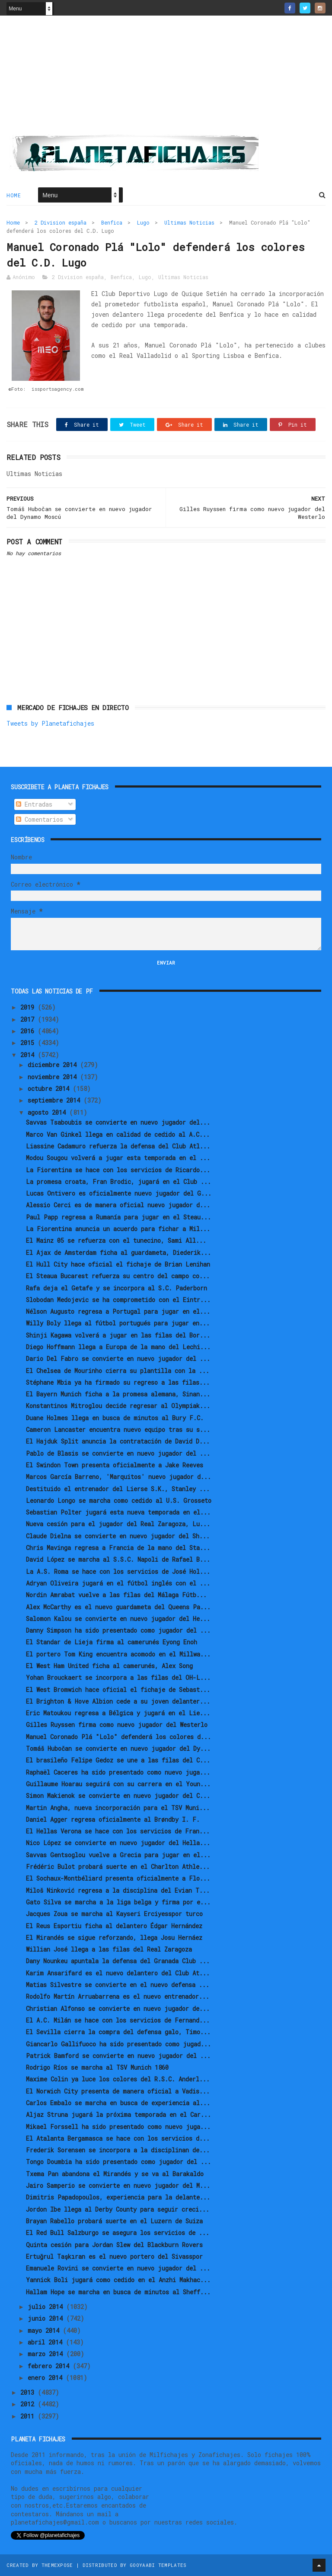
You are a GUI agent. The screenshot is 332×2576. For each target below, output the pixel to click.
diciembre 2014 (54, 1065)
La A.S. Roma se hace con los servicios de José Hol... (118, 1571)
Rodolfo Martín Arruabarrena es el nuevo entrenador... (117, 1996)
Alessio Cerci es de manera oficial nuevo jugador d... (118, 1205)
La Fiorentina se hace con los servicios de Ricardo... (118, 1170)
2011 (29, 2416)
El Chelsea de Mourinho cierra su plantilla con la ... (117, 1371)
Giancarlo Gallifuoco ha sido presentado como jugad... (118, 2044)
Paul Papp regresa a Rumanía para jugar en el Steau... (118, 1217)
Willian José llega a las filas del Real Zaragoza (109, 1949)
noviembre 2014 (54, 1077)
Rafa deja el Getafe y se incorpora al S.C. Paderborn (116, 1288)
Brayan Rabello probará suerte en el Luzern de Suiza (114, 2221)
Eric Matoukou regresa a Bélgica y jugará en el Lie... (118, 1713)
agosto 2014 (48, 1112)
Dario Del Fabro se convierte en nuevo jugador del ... (118, 1358)
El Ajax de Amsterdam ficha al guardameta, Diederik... (118, 1252)
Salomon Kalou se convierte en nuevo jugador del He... (118, 1618)
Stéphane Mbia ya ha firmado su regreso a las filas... (118, 1382)
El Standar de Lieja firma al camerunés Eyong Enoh (111, 1642)
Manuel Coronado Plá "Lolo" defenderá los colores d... (118, 1737)
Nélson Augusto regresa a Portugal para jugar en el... (118, 1311)
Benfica (111, 222)
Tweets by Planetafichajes (50, 723)
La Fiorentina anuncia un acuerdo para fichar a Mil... (118, 1229)
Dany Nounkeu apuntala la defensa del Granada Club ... (118, 1961)
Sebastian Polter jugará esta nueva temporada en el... (118, 1512)
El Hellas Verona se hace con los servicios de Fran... (118, 1831)
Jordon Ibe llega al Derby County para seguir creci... (117, 2209)
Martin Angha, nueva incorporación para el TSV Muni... (118, 1808)
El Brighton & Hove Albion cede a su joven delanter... (118, 1701)
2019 (29, 1007)
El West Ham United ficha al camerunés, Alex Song (109, 1666)
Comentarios (39, 819)
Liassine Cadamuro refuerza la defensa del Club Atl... (118, 1146)
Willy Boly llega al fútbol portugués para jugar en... (118, 1323)
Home (13, 195)
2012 (29, 2404)
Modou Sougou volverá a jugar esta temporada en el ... (118, 1158)
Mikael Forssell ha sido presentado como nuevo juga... (118, 2127)
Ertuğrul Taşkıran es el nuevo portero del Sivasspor (114, 2256)
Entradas (34, 804)
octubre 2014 (50, 1088)
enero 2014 (47, 2377)
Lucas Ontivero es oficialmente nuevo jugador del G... (118, 1193)
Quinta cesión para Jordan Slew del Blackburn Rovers (114, 2245)
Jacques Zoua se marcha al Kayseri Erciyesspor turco (114, 1914)
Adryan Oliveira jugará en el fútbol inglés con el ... (118, 1583)
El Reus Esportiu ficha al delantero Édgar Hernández (114, 1926)
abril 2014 (47, 2342)
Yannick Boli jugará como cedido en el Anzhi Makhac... (118, 2280)
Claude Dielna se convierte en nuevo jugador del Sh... (118, 1536)
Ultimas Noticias (189, 222)
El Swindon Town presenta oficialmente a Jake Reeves (114, 1465)
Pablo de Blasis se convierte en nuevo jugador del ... (118, 1453)
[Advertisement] (166, 78)
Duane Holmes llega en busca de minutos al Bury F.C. (115, 1418)
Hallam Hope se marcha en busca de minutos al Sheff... (118, 2292)
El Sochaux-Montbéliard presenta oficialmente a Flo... (118, 1878)
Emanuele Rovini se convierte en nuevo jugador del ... (118, 2268)
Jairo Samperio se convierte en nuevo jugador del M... (118, 2185)
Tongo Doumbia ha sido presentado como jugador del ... (118, 2162)
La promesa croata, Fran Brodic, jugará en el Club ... (118, 1181)
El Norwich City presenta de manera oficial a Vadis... (118, 2091)
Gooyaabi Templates (158, 2565)
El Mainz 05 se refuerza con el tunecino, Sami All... (116, 1240)
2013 (29, 2392)
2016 (29, 1031)
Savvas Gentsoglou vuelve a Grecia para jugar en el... (118, 1855)
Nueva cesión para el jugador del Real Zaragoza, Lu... (118, 1524)
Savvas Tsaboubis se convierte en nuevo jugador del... (118, 1122)
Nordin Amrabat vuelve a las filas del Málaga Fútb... (116, 1595)
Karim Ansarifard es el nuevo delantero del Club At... (118, 1973)
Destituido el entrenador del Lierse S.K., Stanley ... (118, 1489)
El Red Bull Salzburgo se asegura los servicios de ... (117, 2233)
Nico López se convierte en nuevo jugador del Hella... (118, 1843)
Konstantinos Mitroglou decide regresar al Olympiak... (118, 1406)
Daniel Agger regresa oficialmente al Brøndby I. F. (113, 1819)
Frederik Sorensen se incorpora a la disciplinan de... (118, 2150)
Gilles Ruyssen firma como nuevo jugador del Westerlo (117, 1725)
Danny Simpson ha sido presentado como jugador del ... (118, 1630)
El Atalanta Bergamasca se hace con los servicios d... (118, 2138)
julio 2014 (47, 2307)
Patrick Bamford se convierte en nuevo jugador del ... (118, 2056)
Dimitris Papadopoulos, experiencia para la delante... (118, 2197)
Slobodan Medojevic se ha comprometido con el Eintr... (118, 1300)
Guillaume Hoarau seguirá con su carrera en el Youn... (118, 1784)
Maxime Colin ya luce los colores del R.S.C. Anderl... (118, 2079)
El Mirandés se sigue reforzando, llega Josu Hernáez (114, 1937)
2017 (29, 1019)
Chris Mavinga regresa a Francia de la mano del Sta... (118, 1548)
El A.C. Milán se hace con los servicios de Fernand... (118, 2020)
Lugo (143, 222)
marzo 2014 (47, 2354)
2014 (29, 1055)
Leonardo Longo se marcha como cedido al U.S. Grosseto (118, 1500)
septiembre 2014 (55, 1100)
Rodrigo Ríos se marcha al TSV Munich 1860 (97, 2067)
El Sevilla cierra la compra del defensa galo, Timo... (118, 2032)
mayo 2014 (45, 2330)
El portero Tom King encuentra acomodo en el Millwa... (118, 1654)
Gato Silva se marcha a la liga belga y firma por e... (118, 1902)
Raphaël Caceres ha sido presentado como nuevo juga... (118, 1772)
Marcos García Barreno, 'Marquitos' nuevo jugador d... (118, 1477)
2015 (29, 1043)
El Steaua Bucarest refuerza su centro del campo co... (118, 1276)
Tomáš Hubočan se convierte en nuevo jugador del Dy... (118, 1748)
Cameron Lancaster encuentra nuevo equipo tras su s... (118, 1429)
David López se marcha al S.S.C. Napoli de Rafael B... (118, 1559)
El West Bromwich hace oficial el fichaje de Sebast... (118, 1689)
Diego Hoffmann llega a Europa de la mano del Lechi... (118, 1347)
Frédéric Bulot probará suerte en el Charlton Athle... (118, 1866)
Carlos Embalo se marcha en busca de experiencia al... (118, 2103)
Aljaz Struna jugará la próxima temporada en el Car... (118, 2114)
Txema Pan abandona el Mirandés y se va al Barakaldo (115, 2174)
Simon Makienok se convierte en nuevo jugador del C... (118, 1795)
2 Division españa (60, 222)
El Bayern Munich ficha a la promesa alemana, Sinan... (118, 1394)
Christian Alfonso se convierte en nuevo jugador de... (118, 2008)
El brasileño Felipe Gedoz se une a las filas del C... (118, 1760)
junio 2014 (47, 2318)
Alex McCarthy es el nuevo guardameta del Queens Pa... (118, 1607)
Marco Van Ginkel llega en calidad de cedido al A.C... (118, 1134)
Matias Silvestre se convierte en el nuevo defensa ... (117, 1985)
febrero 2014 (50, 2366)
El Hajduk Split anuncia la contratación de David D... (118, 1441)
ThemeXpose (57, 2565)
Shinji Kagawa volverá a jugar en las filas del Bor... (118, 1335)
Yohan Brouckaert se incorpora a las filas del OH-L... (118, 1677)
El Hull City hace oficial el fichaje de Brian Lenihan (118, 1264)
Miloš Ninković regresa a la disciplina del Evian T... (118, 1890)
